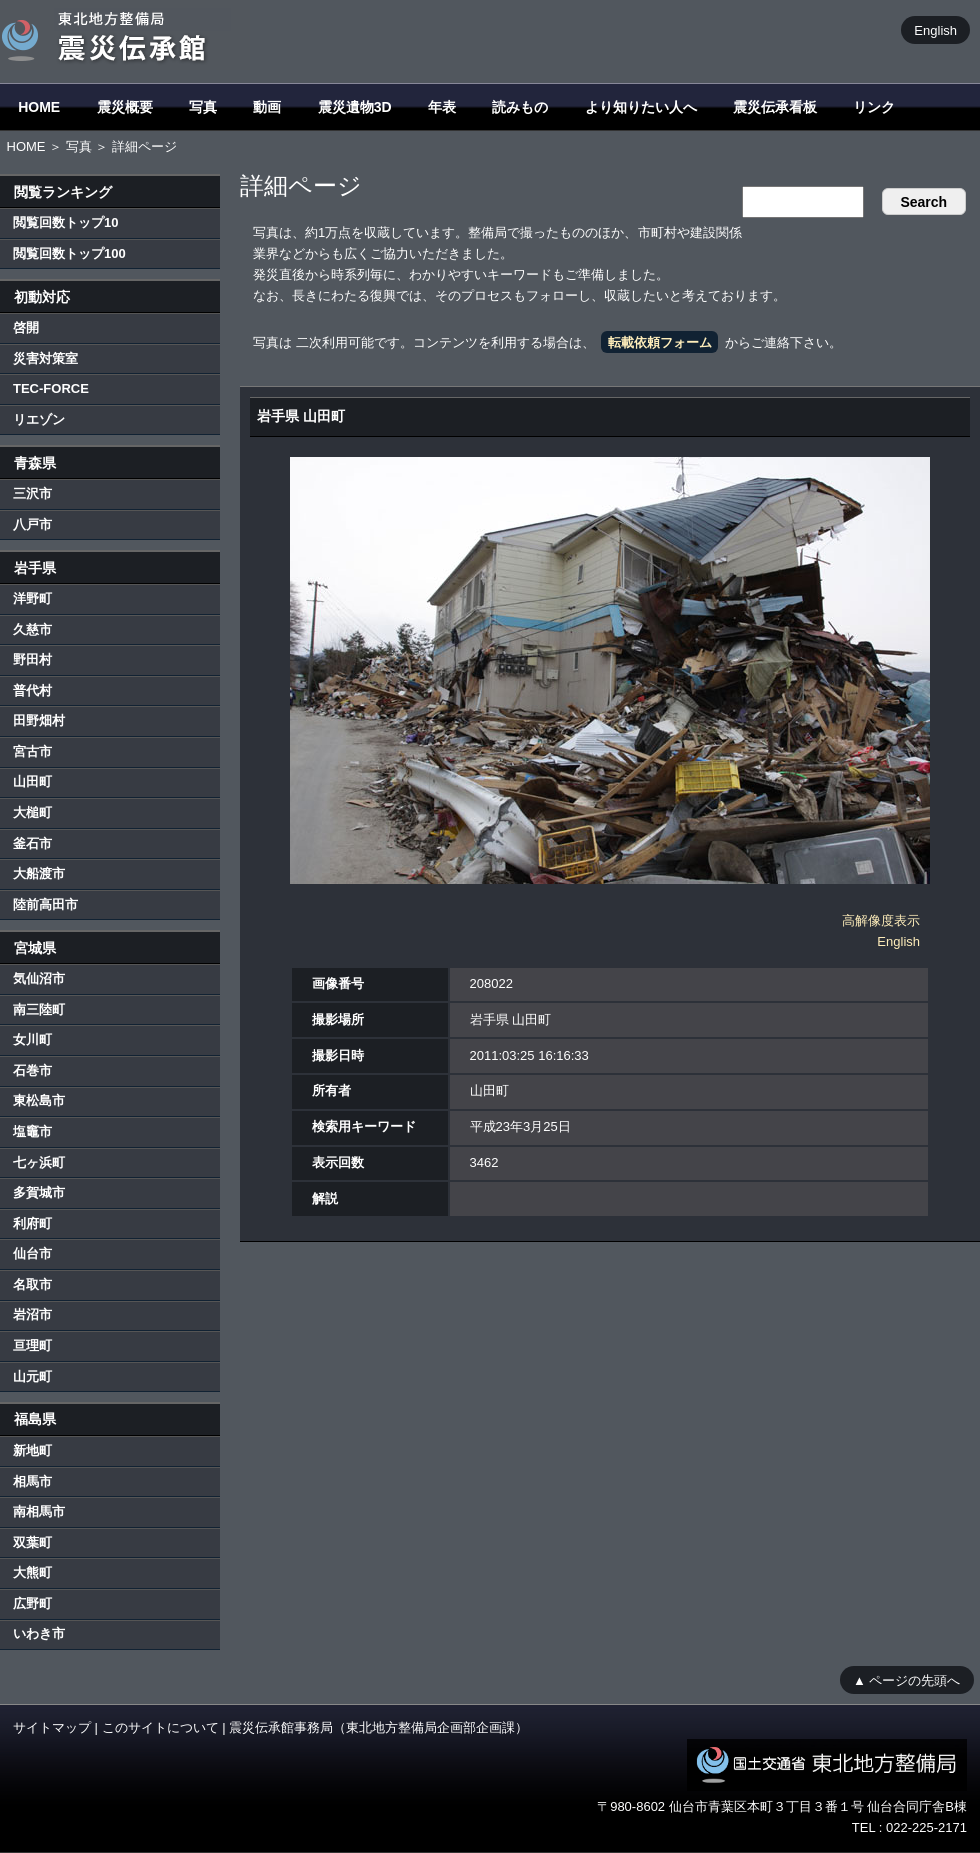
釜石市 (32, 843)
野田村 (32, 659)
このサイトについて (160, 1727)
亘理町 (32, 1345)
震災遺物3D (355, 107)
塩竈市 (32, 1131)
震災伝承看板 (775, 107)
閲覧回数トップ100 (69, 253)
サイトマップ (52, 1727)
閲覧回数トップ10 (65, 222)
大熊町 (32, 1572)
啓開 (26, 327)
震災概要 (125, 107)
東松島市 (39, 1100)
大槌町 (32, 812)
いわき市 (39, 1633)
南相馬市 (39, 1511)
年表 (442, 107)
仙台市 (32, 1253)
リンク (874, 107)
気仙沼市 (39, 978)
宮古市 (32, 751)
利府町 (32, 1223)
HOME (39, 107)
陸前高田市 (45, 904)
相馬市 (32, 1481)
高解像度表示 (881, 920)
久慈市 (32, 629)
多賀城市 (39, 1192)
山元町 (32, 1376)
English (935, 29)
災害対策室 (45, 358)
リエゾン (39, 419)
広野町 (32, 1603)
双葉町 (32, 1542)
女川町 (32, 1039)
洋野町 (32, 598)
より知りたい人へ (641, 107)
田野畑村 (39, 720)
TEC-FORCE (51, 388)
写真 (203, 107)
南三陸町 (39, 1009)
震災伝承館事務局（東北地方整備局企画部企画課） (378, 1727)
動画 (267, 107)
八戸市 (32, 524)
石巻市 (32, 1070)
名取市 (32, 1284)
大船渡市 (39, 873)
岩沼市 (32, 1314)
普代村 (32, 690)
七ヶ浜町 (39, 1162)
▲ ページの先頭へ (906, 1679)
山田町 (32, 781)
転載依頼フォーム (660, 342)
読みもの (520, 107)
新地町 (32, 1450)
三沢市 (32, 493)
